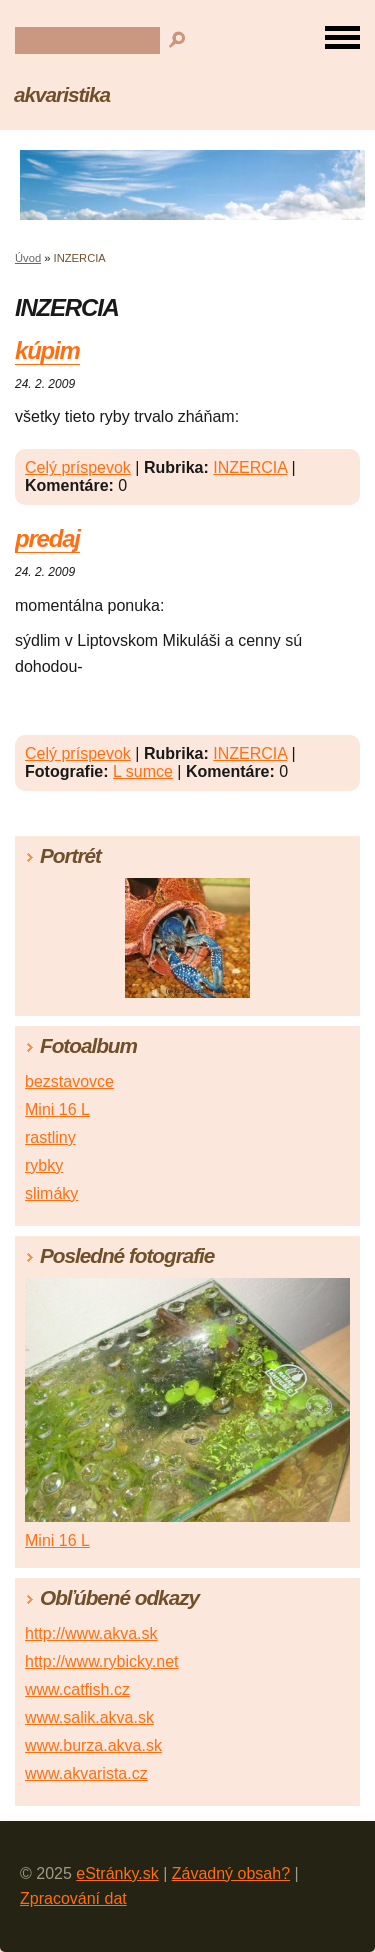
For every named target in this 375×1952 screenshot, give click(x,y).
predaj (47, 538)
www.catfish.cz (77, 1689)
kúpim (47, 350)
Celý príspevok (78, 467)
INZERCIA (250, 467)
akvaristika (62, 94)
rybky (44, 1165)
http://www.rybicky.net (102, 1661)
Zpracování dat (73, 1898)
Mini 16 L (57, 1109)
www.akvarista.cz (86, 1773)
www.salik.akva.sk (89, 1717)
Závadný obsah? (231, 1873)
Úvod (28, 258)
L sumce (143, 771)
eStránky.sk (117, 1873)
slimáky (51, 1193)
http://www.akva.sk (91, 1633)
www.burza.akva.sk (93, 1745)
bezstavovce (69, 1081)
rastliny (50, 1137)
